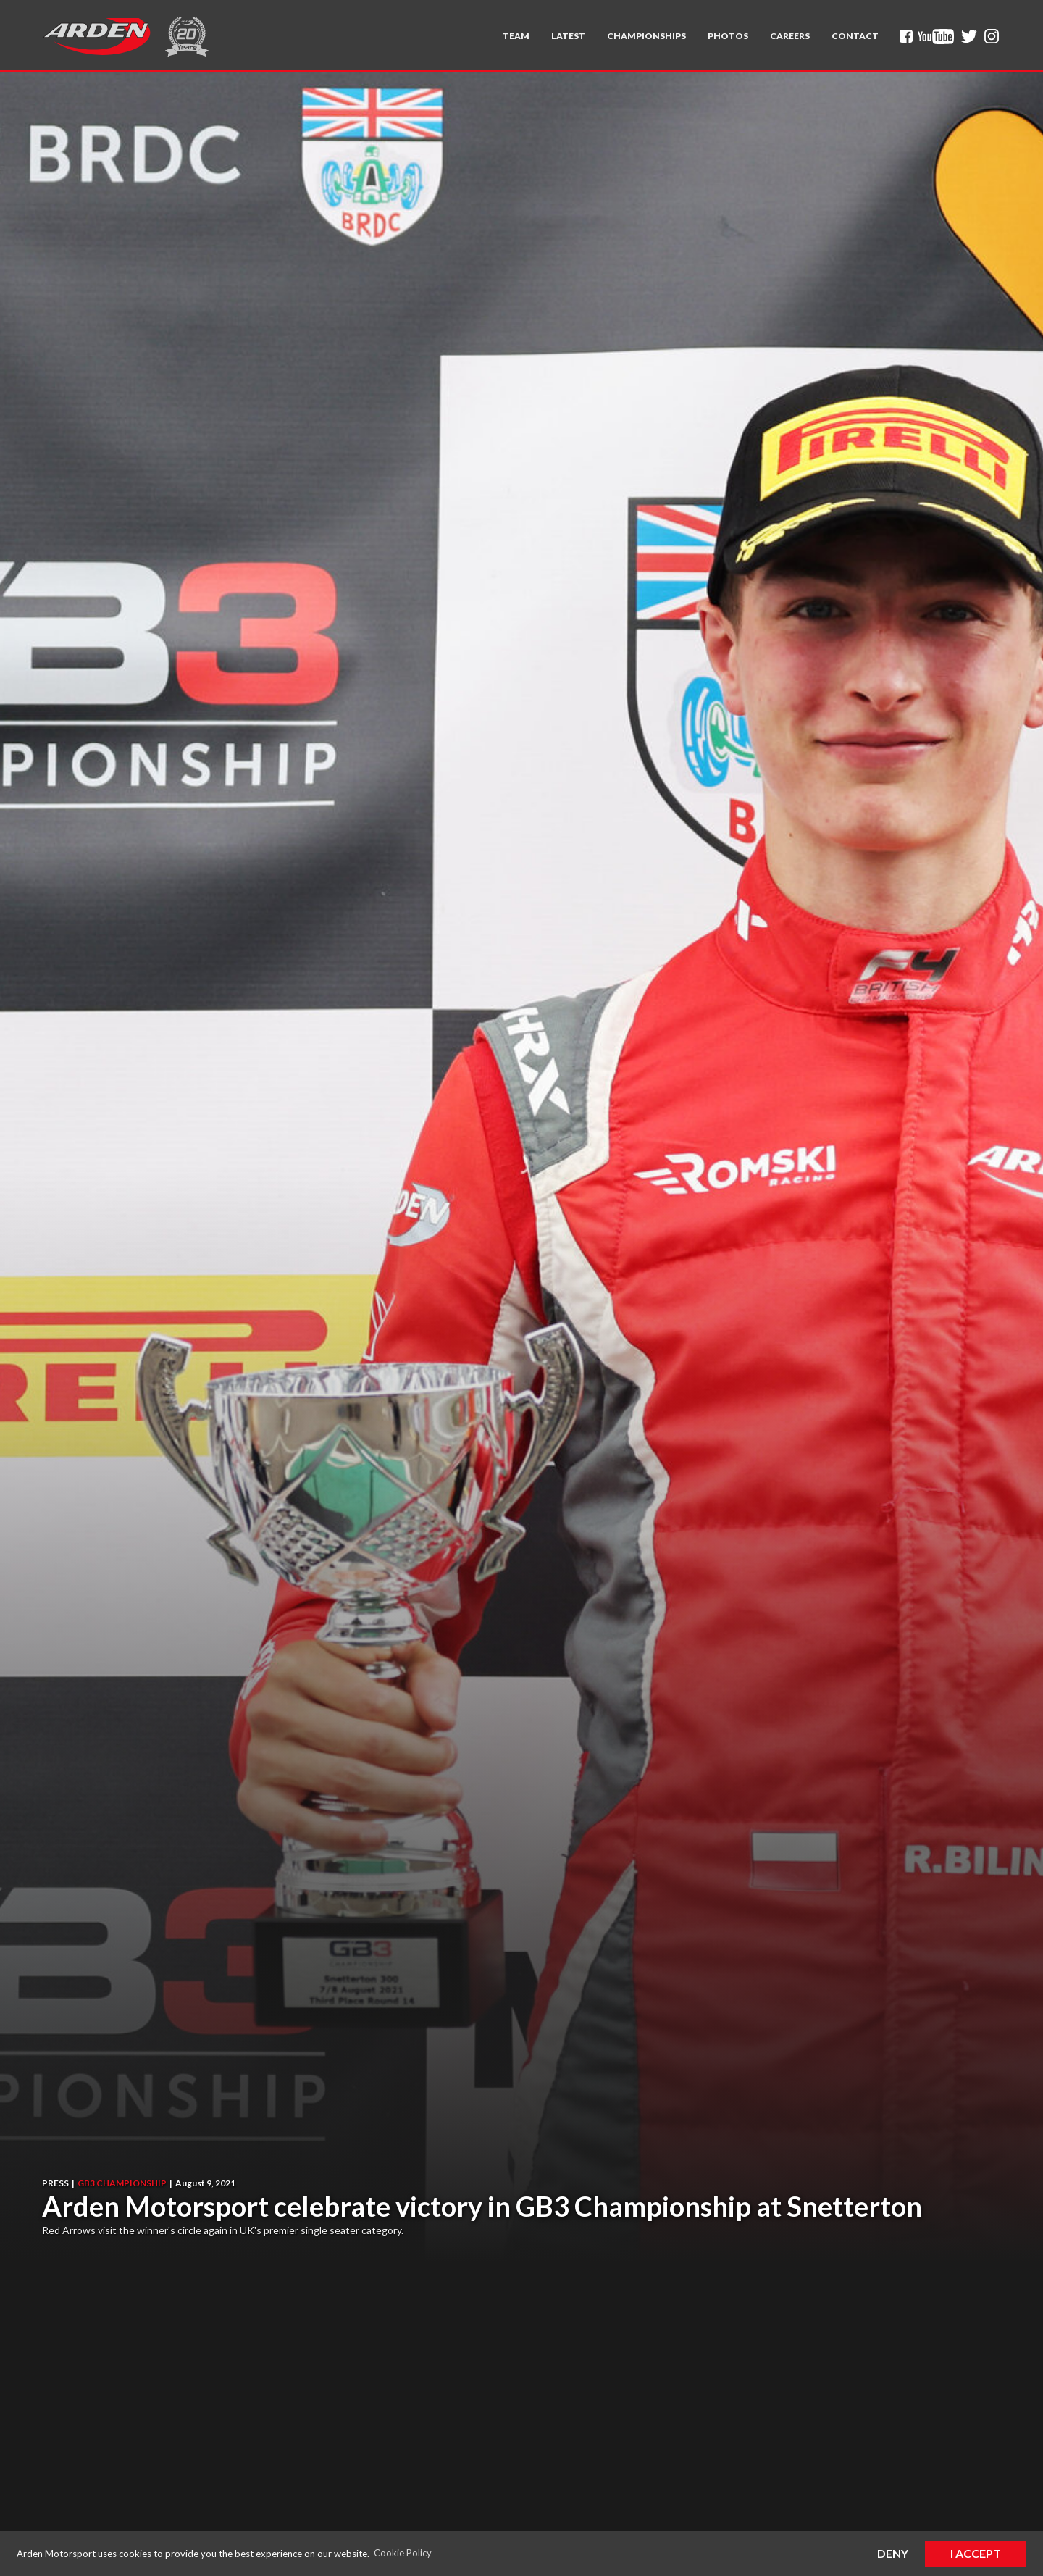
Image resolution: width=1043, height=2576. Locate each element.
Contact (855, 35)
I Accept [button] (975, 2553)
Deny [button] (892, 2553)
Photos (728, 35)
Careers (790, 35)
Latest (568, 35)
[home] (96, 36)
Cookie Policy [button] (403, 2553)
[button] (516, 36)
